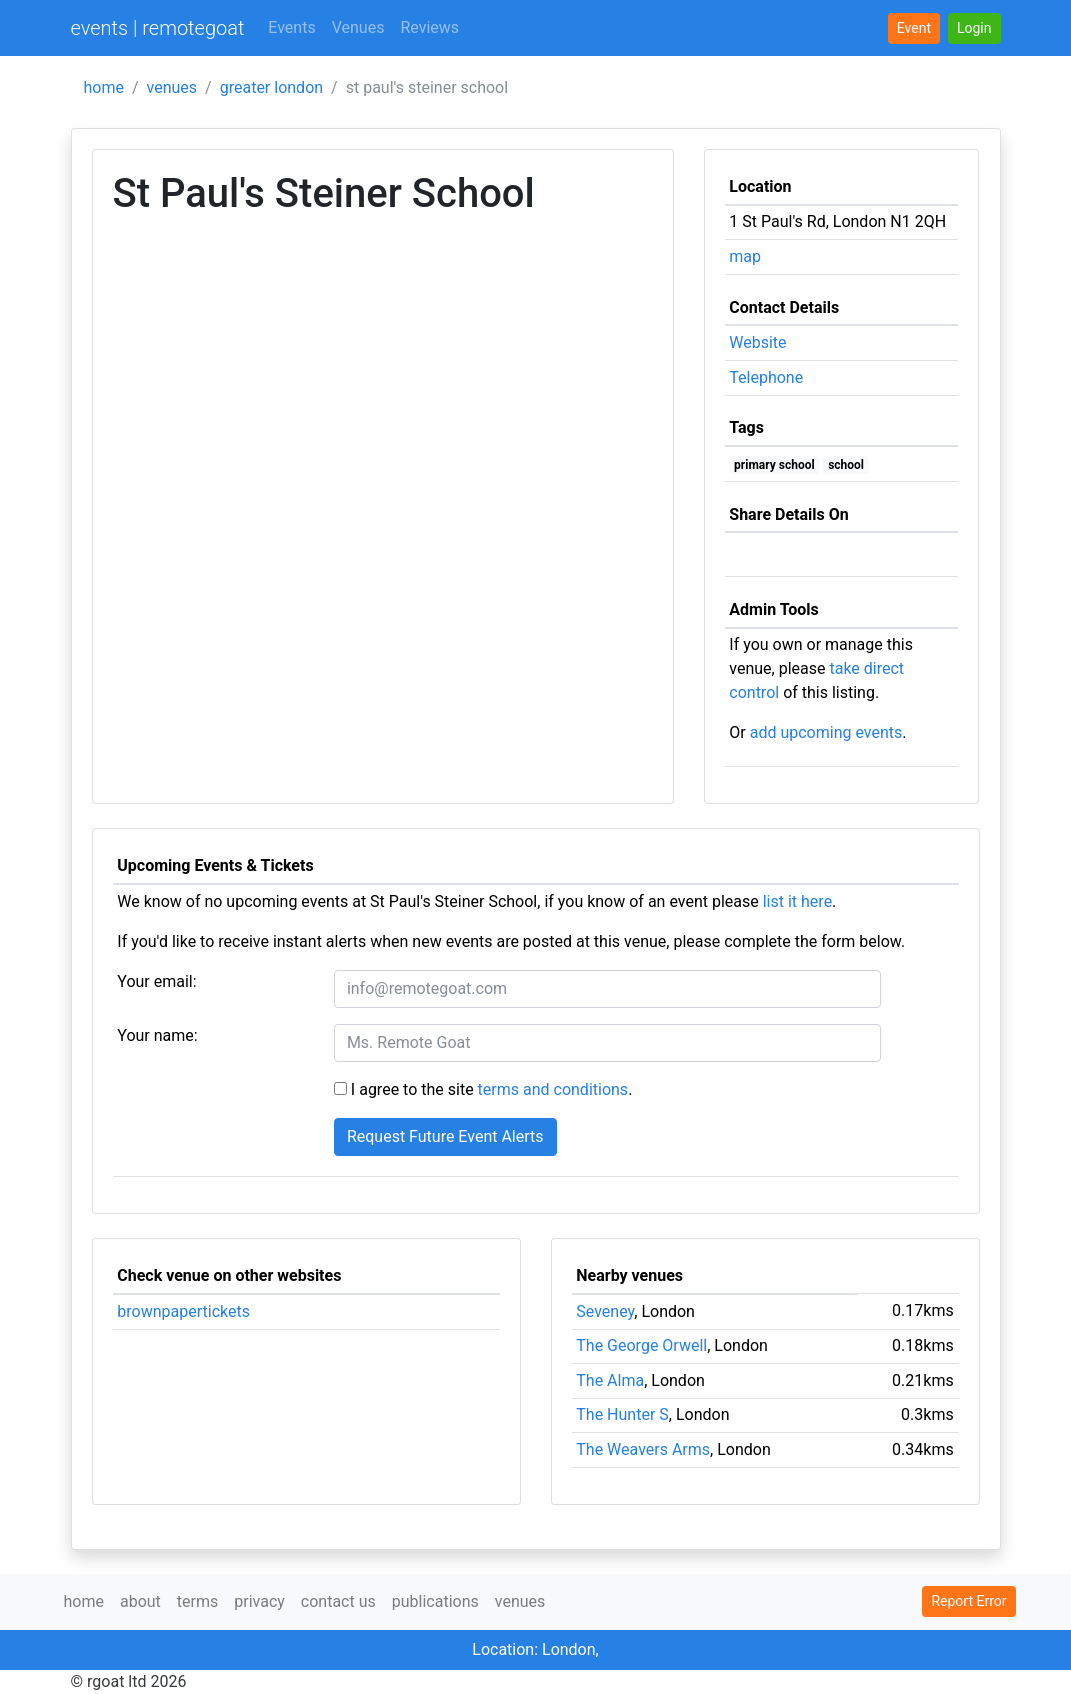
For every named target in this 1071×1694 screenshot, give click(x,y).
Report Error (968, 1601)
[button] (974, 28)
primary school (774, 465)
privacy (259, 1601)
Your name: (157, 1035)
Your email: (156, 981)
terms (197, 1601)
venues (172, 87)
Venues (358, 27)
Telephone (766, 377)
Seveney (605, 1311)
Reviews (429, 27)
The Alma (610, 1380)
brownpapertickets (183, 1311)
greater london (271, 87)
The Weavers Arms (643, 1449)
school (846, 465)
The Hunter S (622, 1414)
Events (291, 27)
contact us (338, 1601)
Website (757, 342)
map (745, 256)
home (104, 87)
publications (435, 1601)
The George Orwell (641, 1345)
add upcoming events (826, 732)
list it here (797, 901)
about (140, 1601)
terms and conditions (553, 1089)
